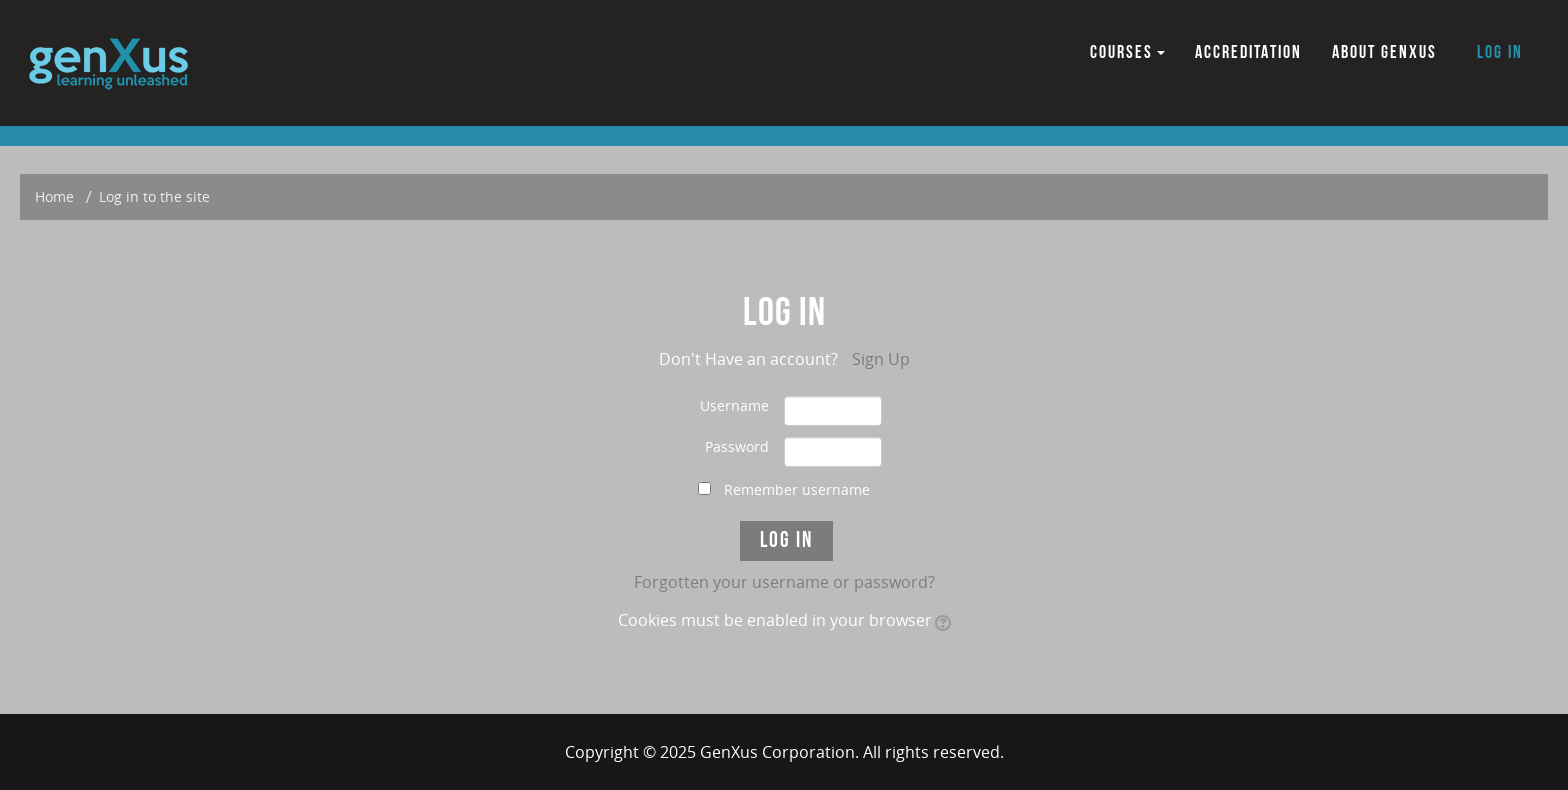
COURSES (1127, 52)
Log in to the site (154, 196)
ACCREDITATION (1248, 52)
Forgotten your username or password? (784, 582)
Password (737, 446)
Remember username (797, 489)
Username (734, 405)
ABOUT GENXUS (1384, 52)
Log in (1500, 52)
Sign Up (881, 359)
